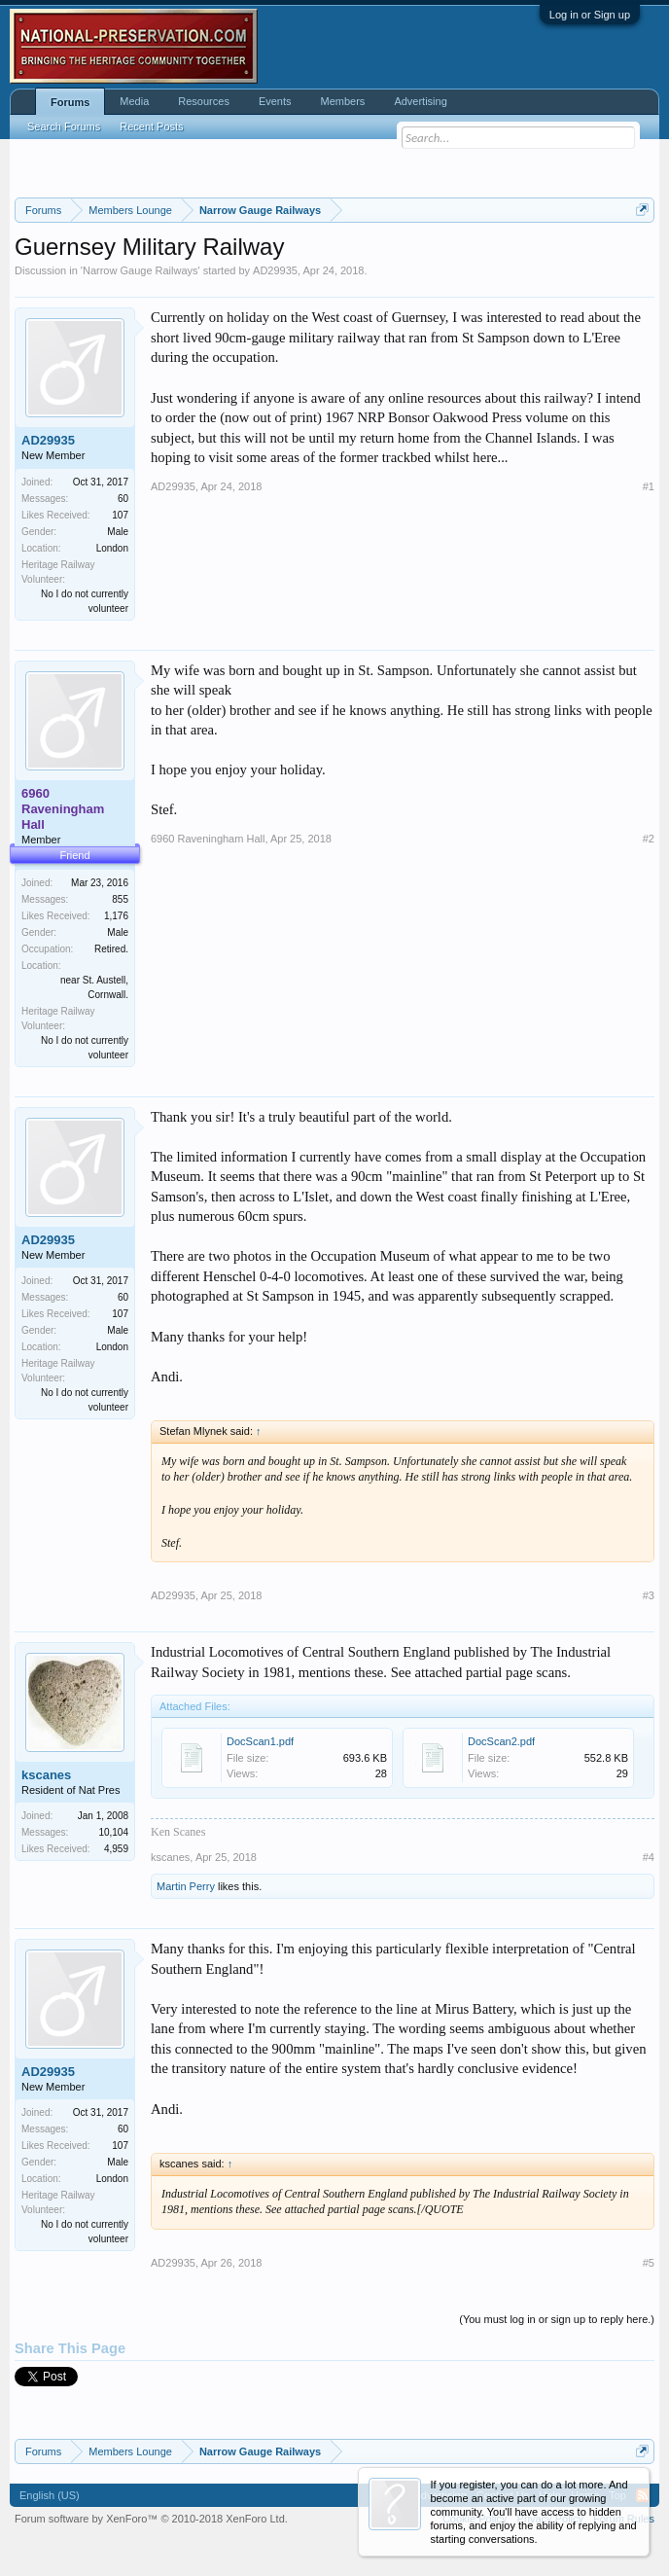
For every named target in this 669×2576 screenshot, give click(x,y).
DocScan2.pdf (501, 1741)
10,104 (113, 1832)
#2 (648, 838)
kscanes (46, 1775)
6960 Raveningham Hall (207, 838)
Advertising (420, 101)
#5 (648, 2263)
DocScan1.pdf (260, 1741)
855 (120, 899)
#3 (648, 1595)
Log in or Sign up (589, 14)
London (112, 548)
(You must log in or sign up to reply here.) (556, 2319)
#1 (648, 486)
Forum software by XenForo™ (151, 2518)
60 (123, 498)
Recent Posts (151, 126)
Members (343, 101)
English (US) (49, 2495)
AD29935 (275, 270)
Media (134, 101)
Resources (203, 101)
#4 (648, 1857)
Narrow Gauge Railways (140, 270)
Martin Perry (186, 1886)
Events (275, 101)
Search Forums (63, 126)
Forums (70, 102)
